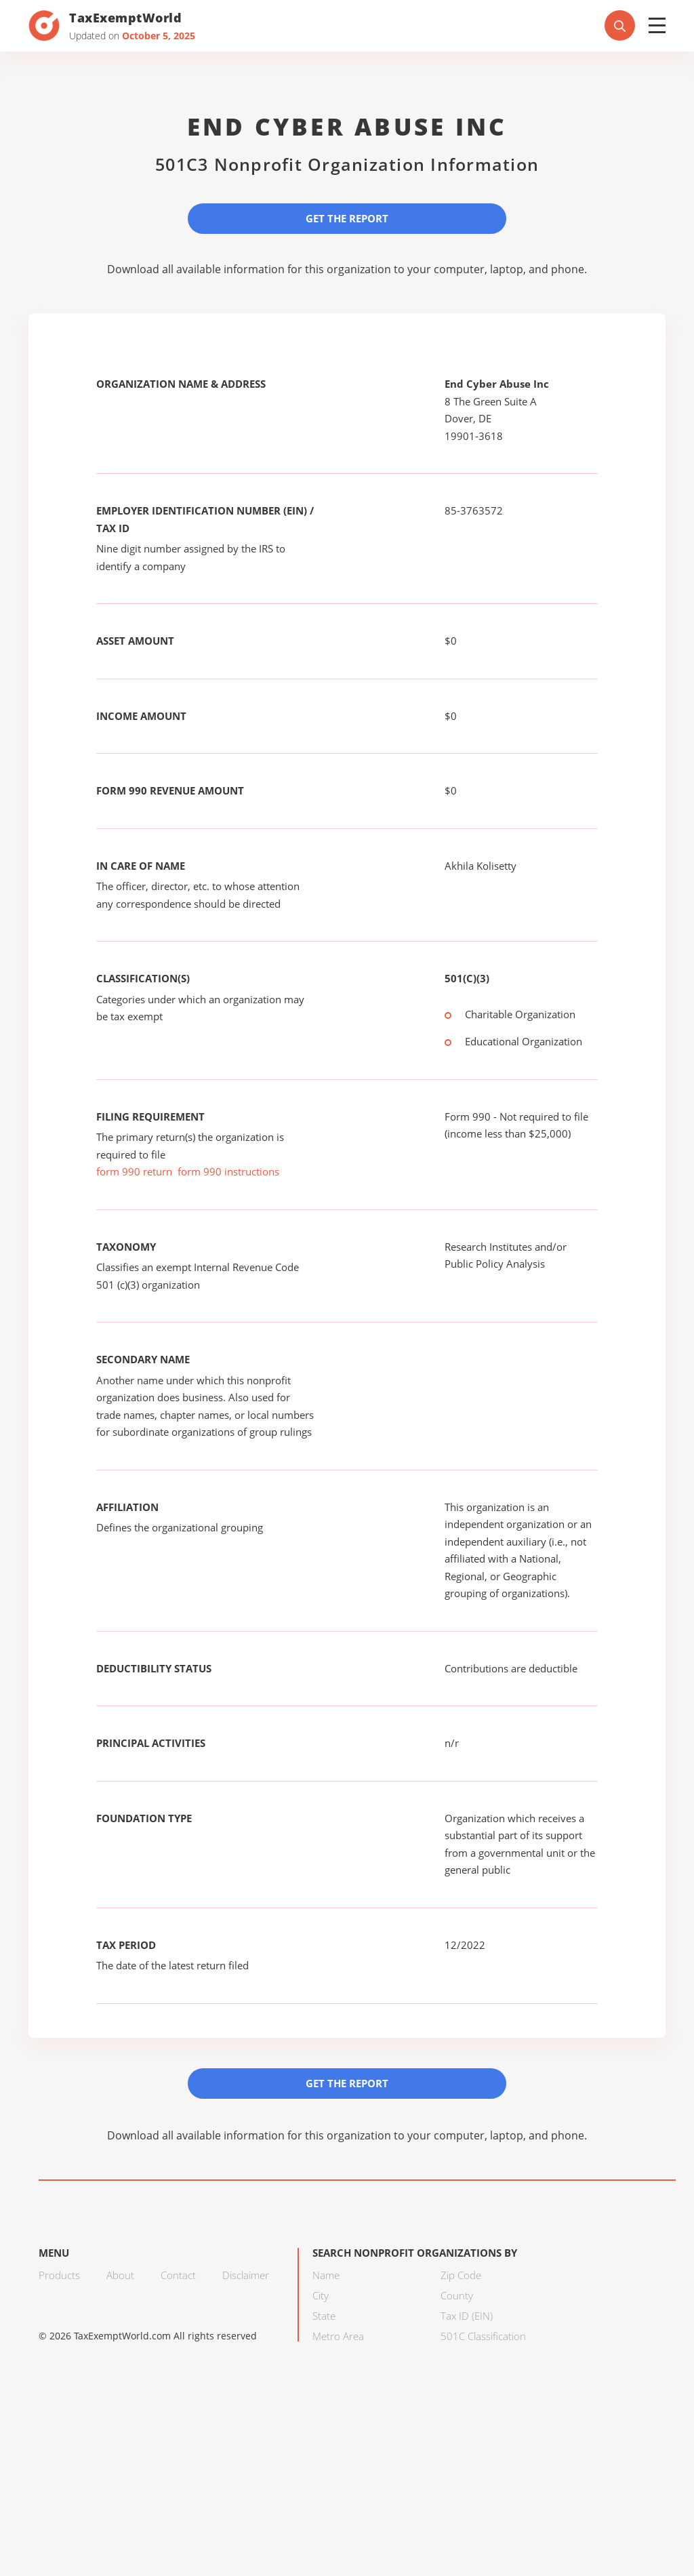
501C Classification (483, 2336)
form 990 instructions (228, 1171)
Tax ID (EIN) (467, 2315)
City (320, 2295)
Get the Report (347, 218)
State (323, 2315)
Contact (178, 2275)
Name (326, 2275)
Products (59, 2275)
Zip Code (461, 2275)
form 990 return (134, 1171)
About (120, 2275)
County (457, 2295)
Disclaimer (245, 2275)
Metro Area (338, 2336)
